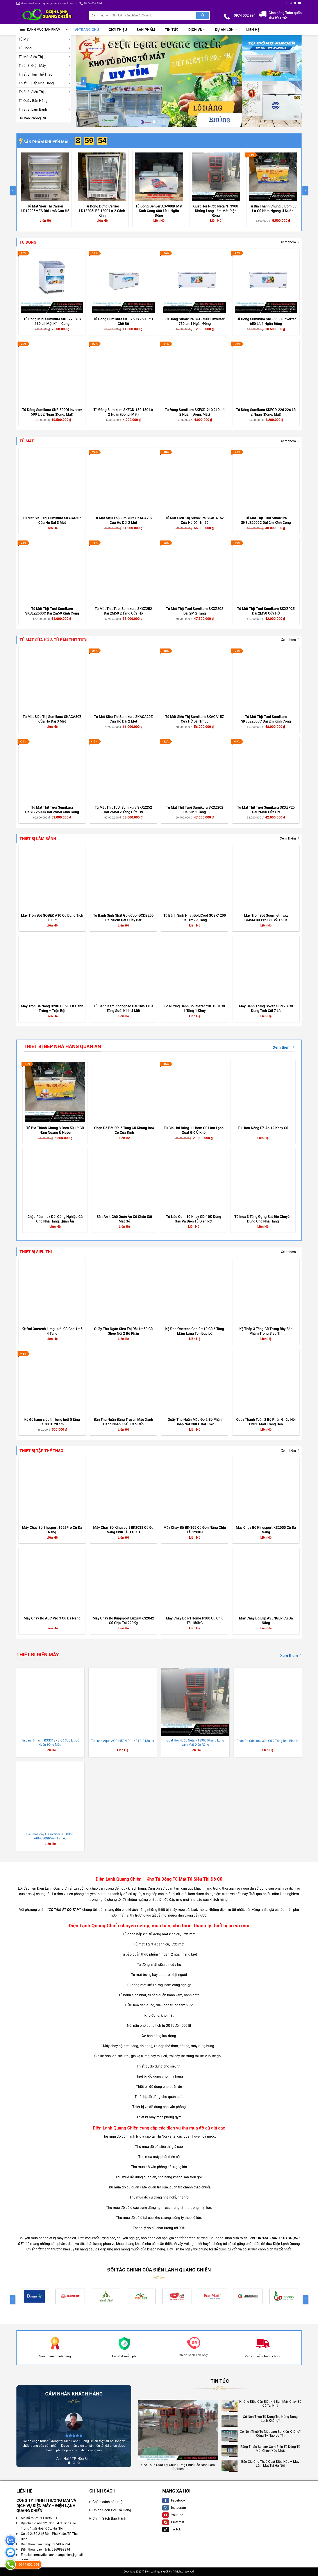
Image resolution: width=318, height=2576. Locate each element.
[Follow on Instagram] (291, 3)
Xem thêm (290, 242)
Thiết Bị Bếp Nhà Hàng (45, 83)
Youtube (172, 2515)
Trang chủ (87, 29)
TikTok (171, 2529)
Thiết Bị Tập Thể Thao (45, 74)
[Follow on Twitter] (295, 3)
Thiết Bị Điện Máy (45, 66)
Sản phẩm (146, 30)
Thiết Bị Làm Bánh (45, 109)
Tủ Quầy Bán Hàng (33, 101)
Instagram (174, 2508)
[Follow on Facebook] (287, 3)
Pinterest (173, 2522)
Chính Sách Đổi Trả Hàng (112, 2510)
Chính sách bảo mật (108, 2502)
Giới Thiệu (118, 30)
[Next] (234, 81)
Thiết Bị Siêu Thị (45, 92)
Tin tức (172, 30)
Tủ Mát (45, 39)
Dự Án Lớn (226, 30)
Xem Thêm (289, 838)
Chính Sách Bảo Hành (109, 2518)
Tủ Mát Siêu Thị (45, 57)
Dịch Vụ (196, 30)
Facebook (173, 2500)
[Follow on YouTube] (299, 3)
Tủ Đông (45, 48)
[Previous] (84, 81)
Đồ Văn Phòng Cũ (32, 118)
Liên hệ (252, 30)
